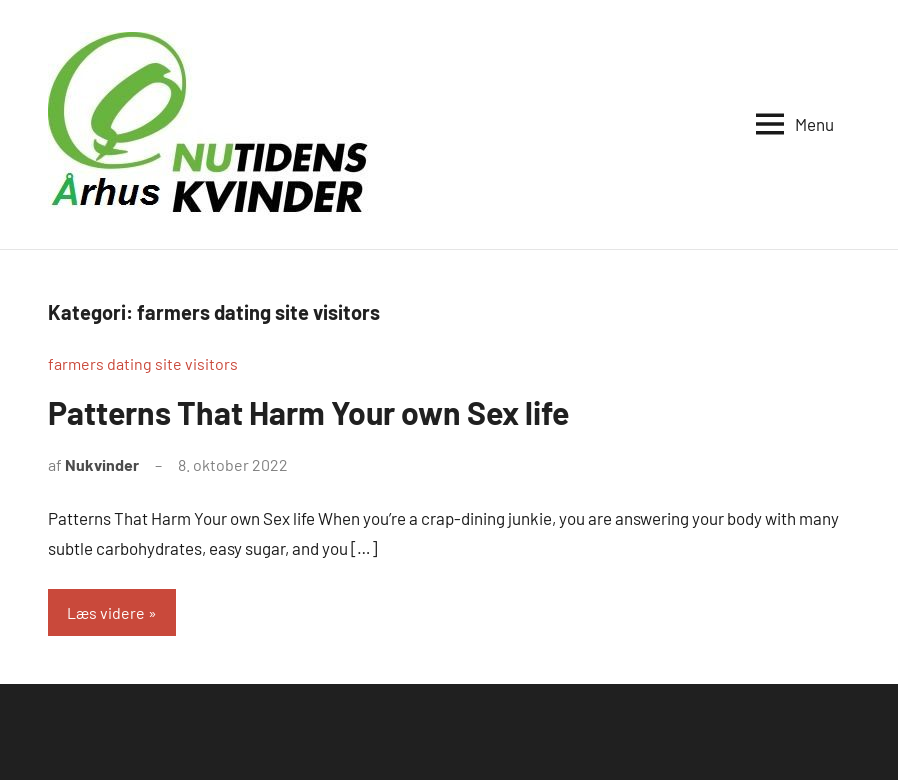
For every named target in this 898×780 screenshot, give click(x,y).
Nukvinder (102, 464)
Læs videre (106, 612)
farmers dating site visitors (143, 363)
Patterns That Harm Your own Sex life (308, 412)
